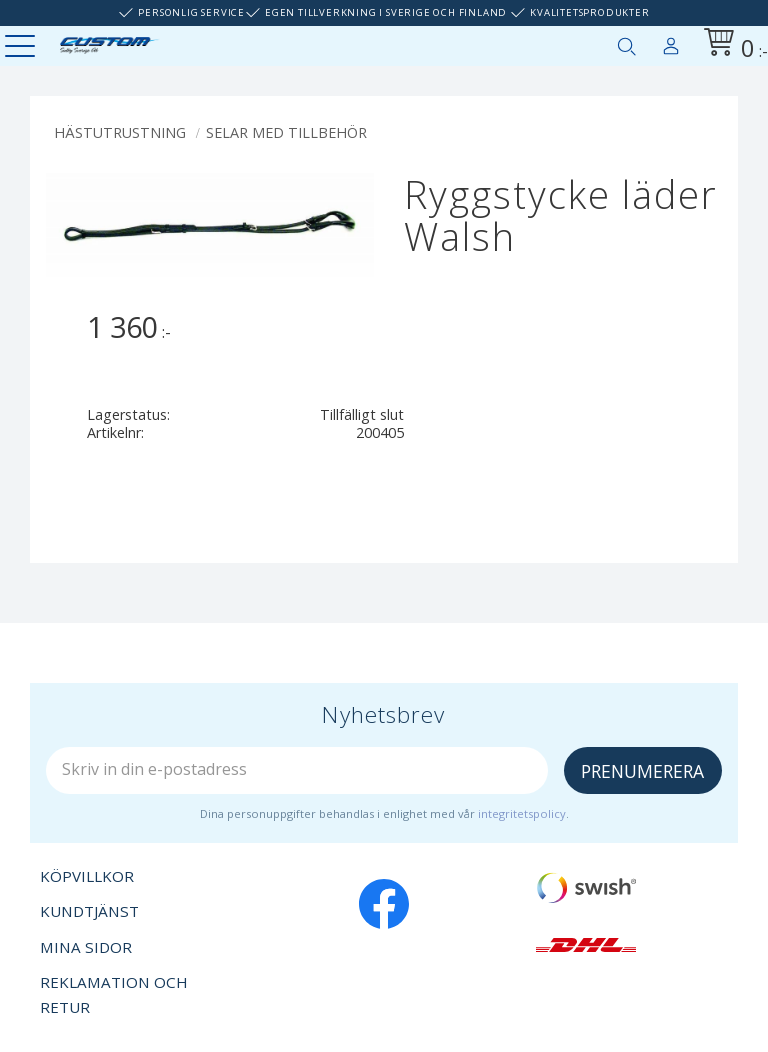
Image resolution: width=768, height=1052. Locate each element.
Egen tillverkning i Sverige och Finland (386, 12)
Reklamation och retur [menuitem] (114, 995)
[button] (22, 47)
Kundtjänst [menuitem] (89, 911)
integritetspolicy (522, 813)
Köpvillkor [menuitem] (87, 876)
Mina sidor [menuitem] (671, 42)
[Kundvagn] (732, 45)
